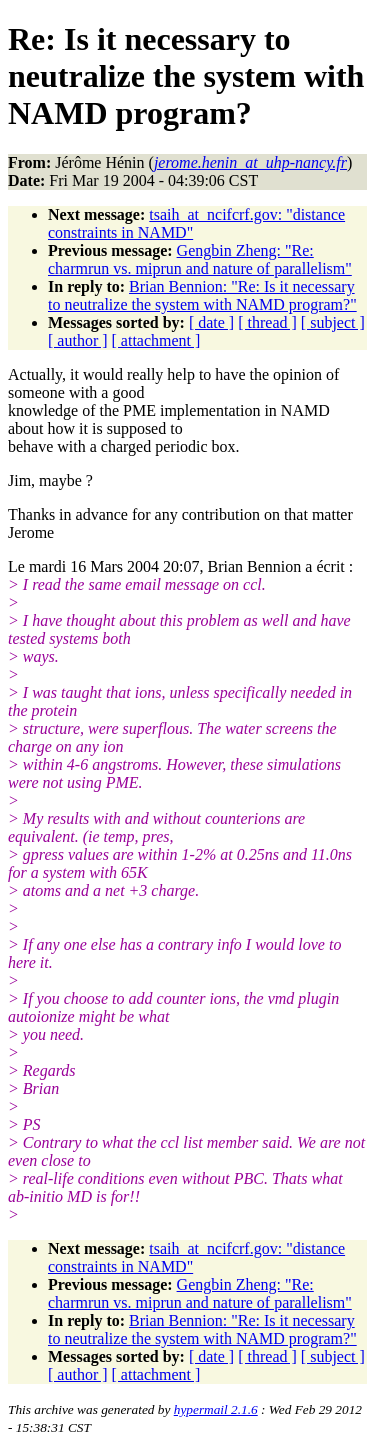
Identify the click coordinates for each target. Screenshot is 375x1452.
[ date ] (211, 322)
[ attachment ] (156, 340)
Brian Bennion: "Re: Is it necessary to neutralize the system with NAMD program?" (202, 295)
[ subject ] (333, 322)
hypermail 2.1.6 (216, 1409)
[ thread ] (267, 322)
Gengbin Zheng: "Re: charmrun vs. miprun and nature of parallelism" (200, 259)
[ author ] (78, 340)
